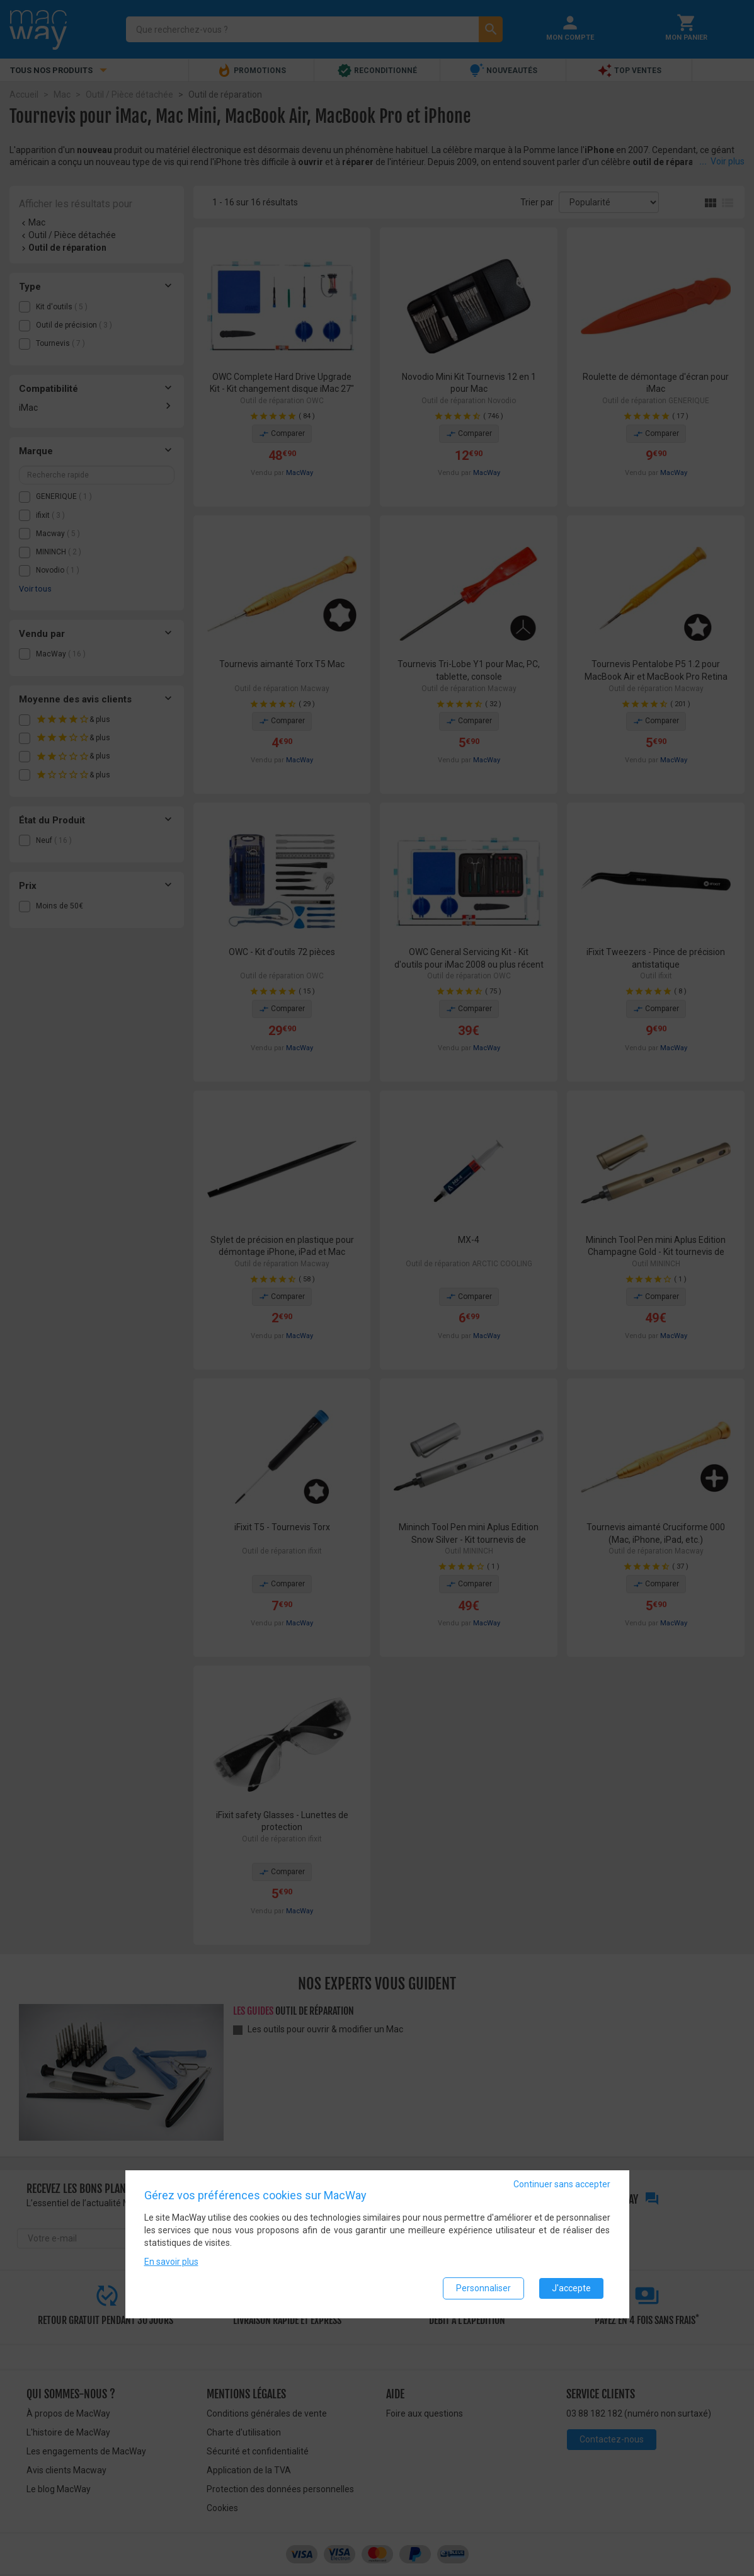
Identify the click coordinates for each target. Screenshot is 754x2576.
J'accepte (571, 2288)
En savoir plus (171, 2262)
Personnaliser (483, 2288)
